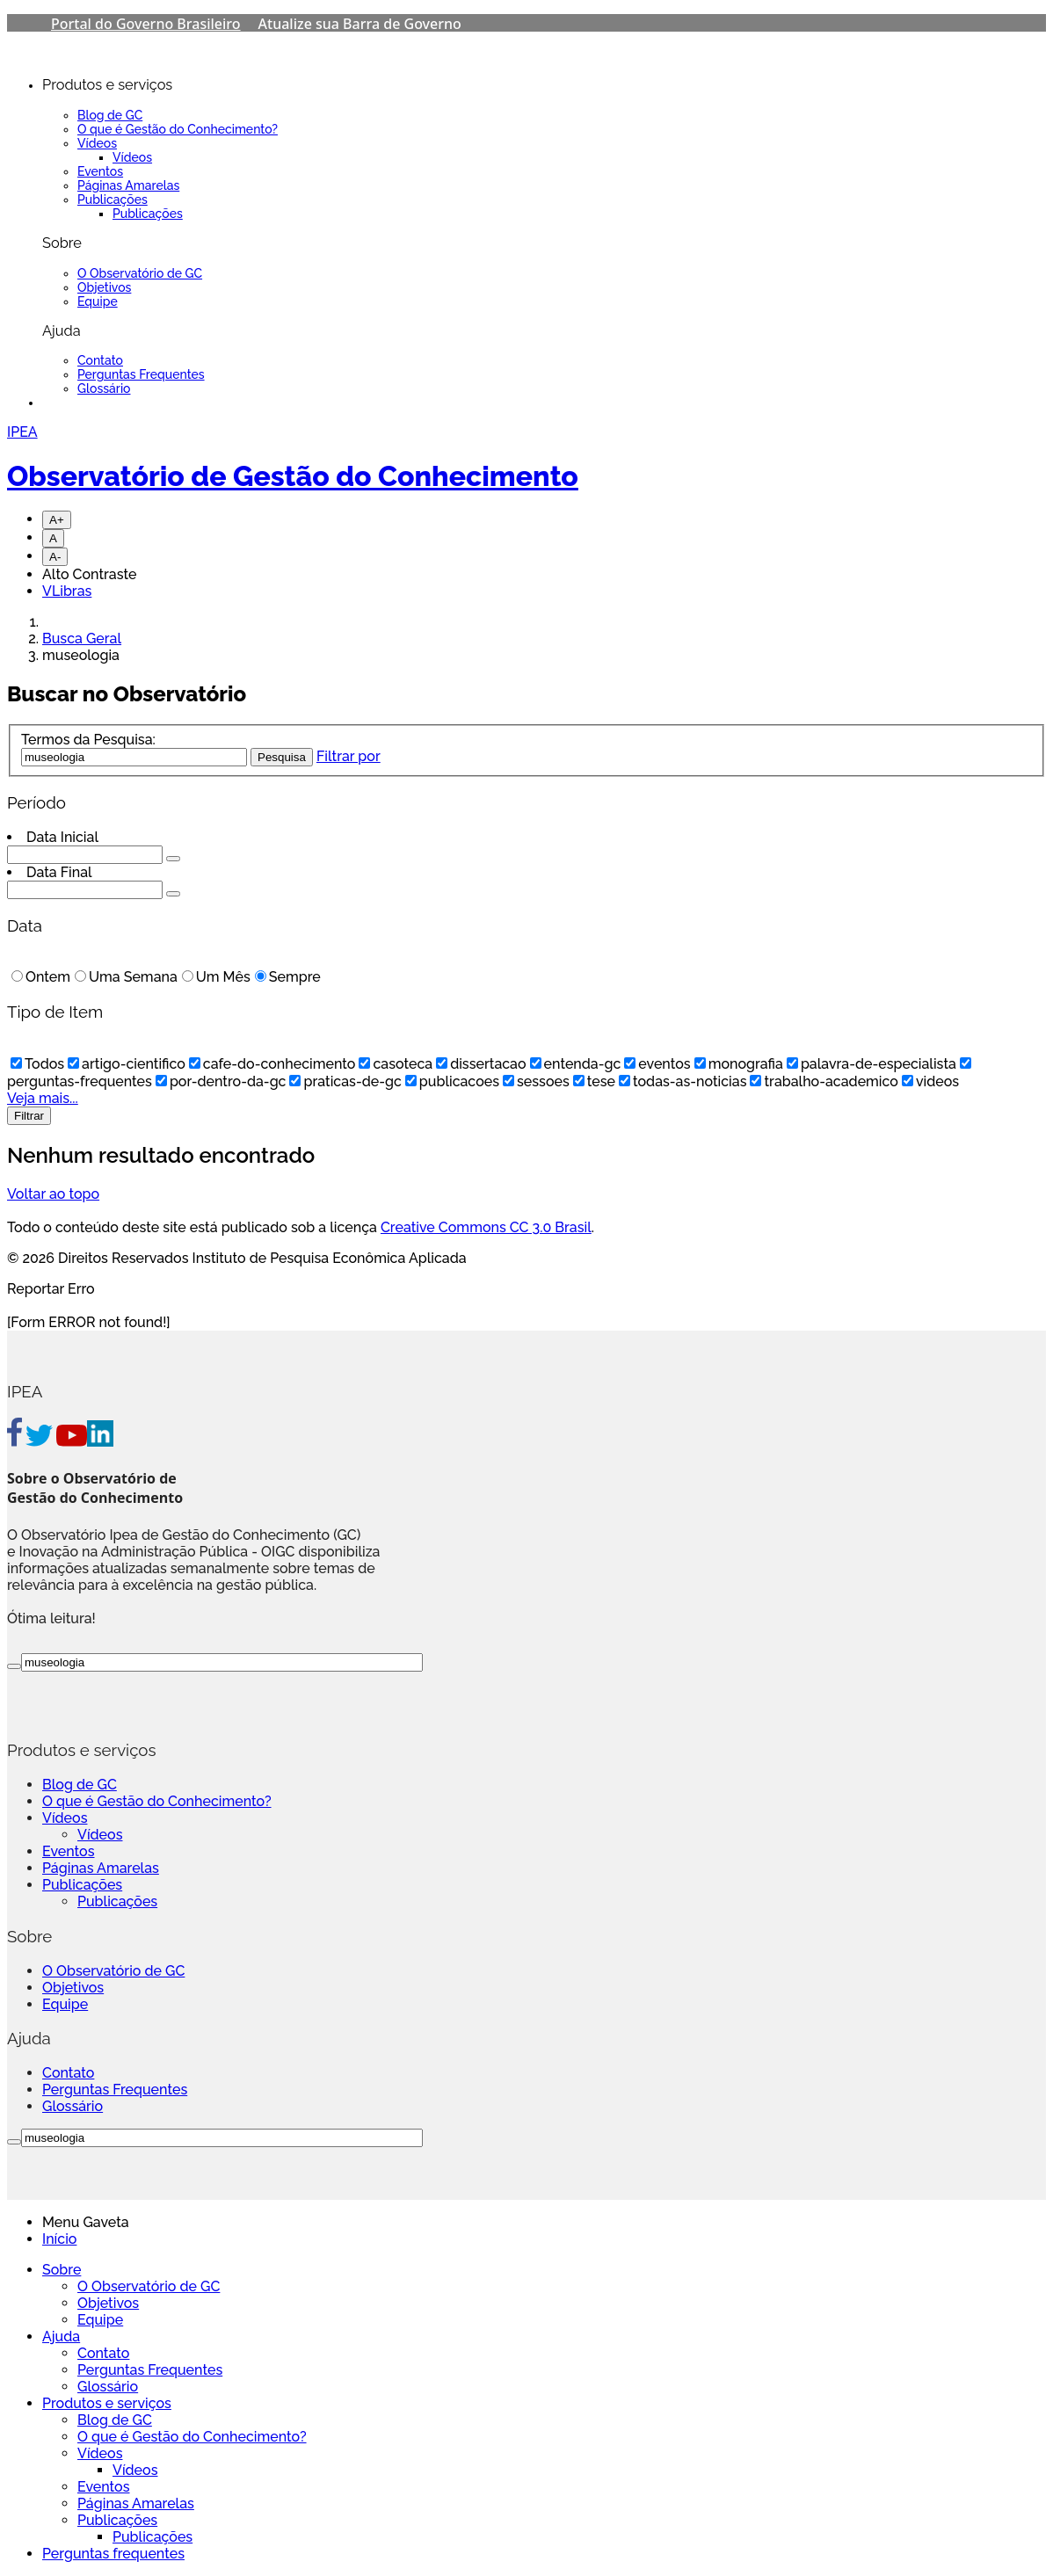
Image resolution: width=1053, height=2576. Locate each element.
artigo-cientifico (126, 1064)
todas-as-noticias (682, 1081)
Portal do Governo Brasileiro (146, 23)
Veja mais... (42, 1098)
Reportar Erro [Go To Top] (51, 1289)
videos (930, 1081)
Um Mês (216, 977)
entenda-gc (575, 1064)
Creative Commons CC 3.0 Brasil (486, 1227)
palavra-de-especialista (871, 1064)
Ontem (40, 977)
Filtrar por (348, 756)
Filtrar (29, 1115)
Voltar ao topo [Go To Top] (53, 1194)
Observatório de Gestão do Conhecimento (292, 476)
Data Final (59, 872)
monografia (738, 1064)
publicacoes (452, 1081)
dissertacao (481, 1064)
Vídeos (97, 143)
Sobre (61, 2269)
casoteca (395, 1064)
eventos (657, 1064)
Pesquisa (282, 757)
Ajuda (61, 2336)
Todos (37, 1064)
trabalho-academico (823, 1081)
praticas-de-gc (345, 1081)
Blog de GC (109, 115)
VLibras (66, 591)
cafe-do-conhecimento (272, 1064)
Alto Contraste (89, 574)
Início (59, 2239)
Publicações (112, 199)
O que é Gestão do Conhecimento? (177, 129)
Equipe (97, 301)
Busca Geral (81, 638)
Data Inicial (62, 837)
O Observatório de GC (139, 273)
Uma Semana (126, 977)
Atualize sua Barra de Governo (359, 23)
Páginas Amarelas (128, 185)
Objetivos (104, 287)
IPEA (22, 432)
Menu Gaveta (85, 2222)
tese (594, 1081)
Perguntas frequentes (113, 2553)
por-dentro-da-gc (221, 1081)
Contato (100, 360)
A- (55, 556)
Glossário (104, 388)
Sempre (288, 977)
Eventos (100, 171)
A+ (56, 519)
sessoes (536, 1081)
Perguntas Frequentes (141, 374)
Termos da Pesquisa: (88, 739)
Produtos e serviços (106, 2403)
